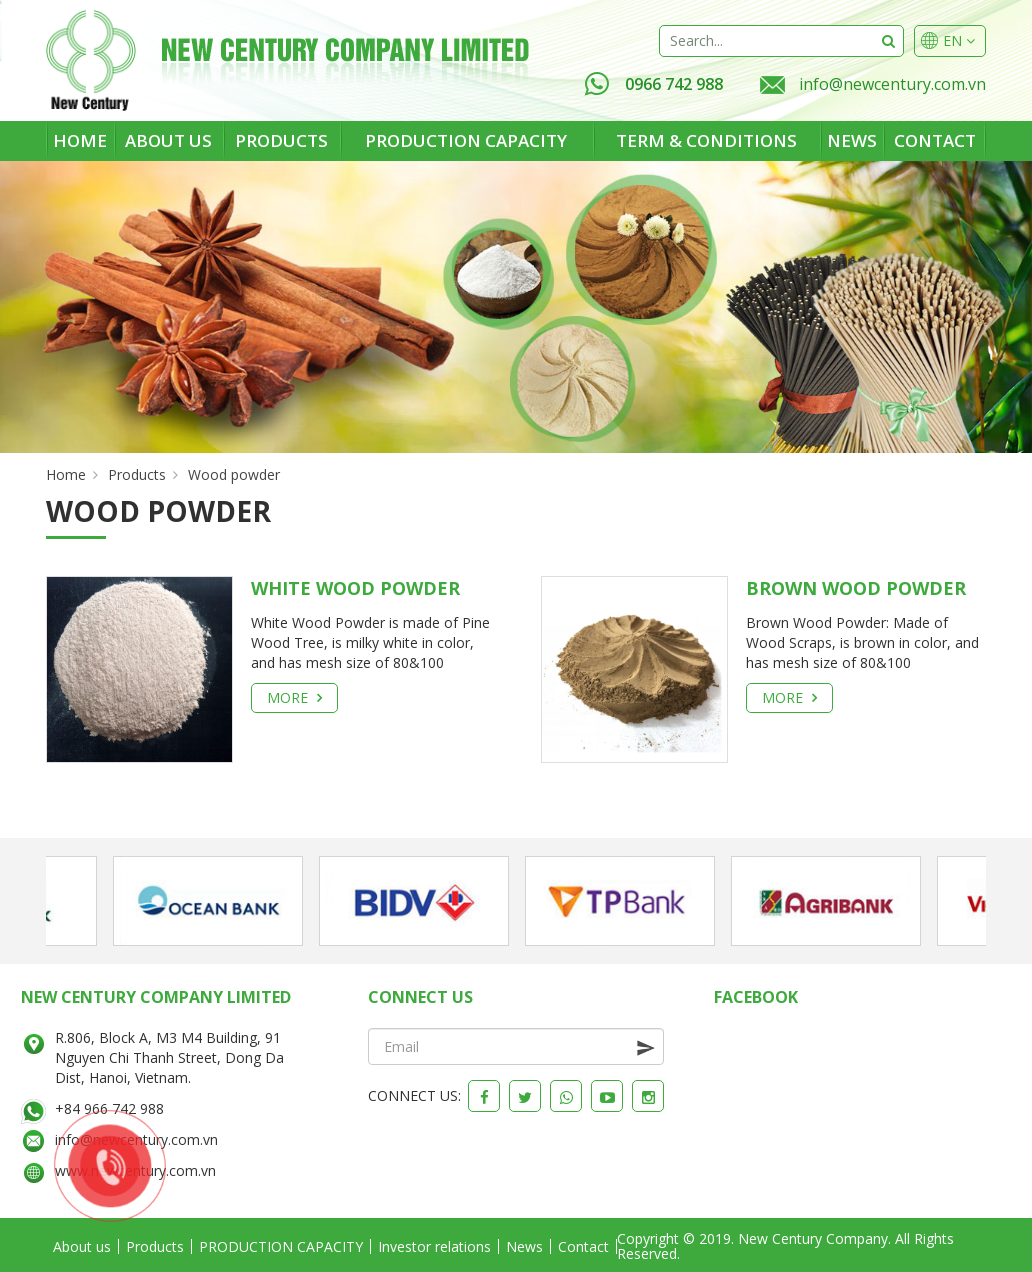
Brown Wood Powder (856, 588)
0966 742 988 (654, 84)
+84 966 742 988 (109, 1108)
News (852, 140)
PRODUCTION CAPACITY (466, 140)
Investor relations (434, 1246)
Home (80, 140)
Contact (935, 140)
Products (281, 140)
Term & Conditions (706, 140)
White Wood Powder (355, 588)
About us (168, 140)
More (294, 697)
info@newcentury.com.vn (892, 84)
